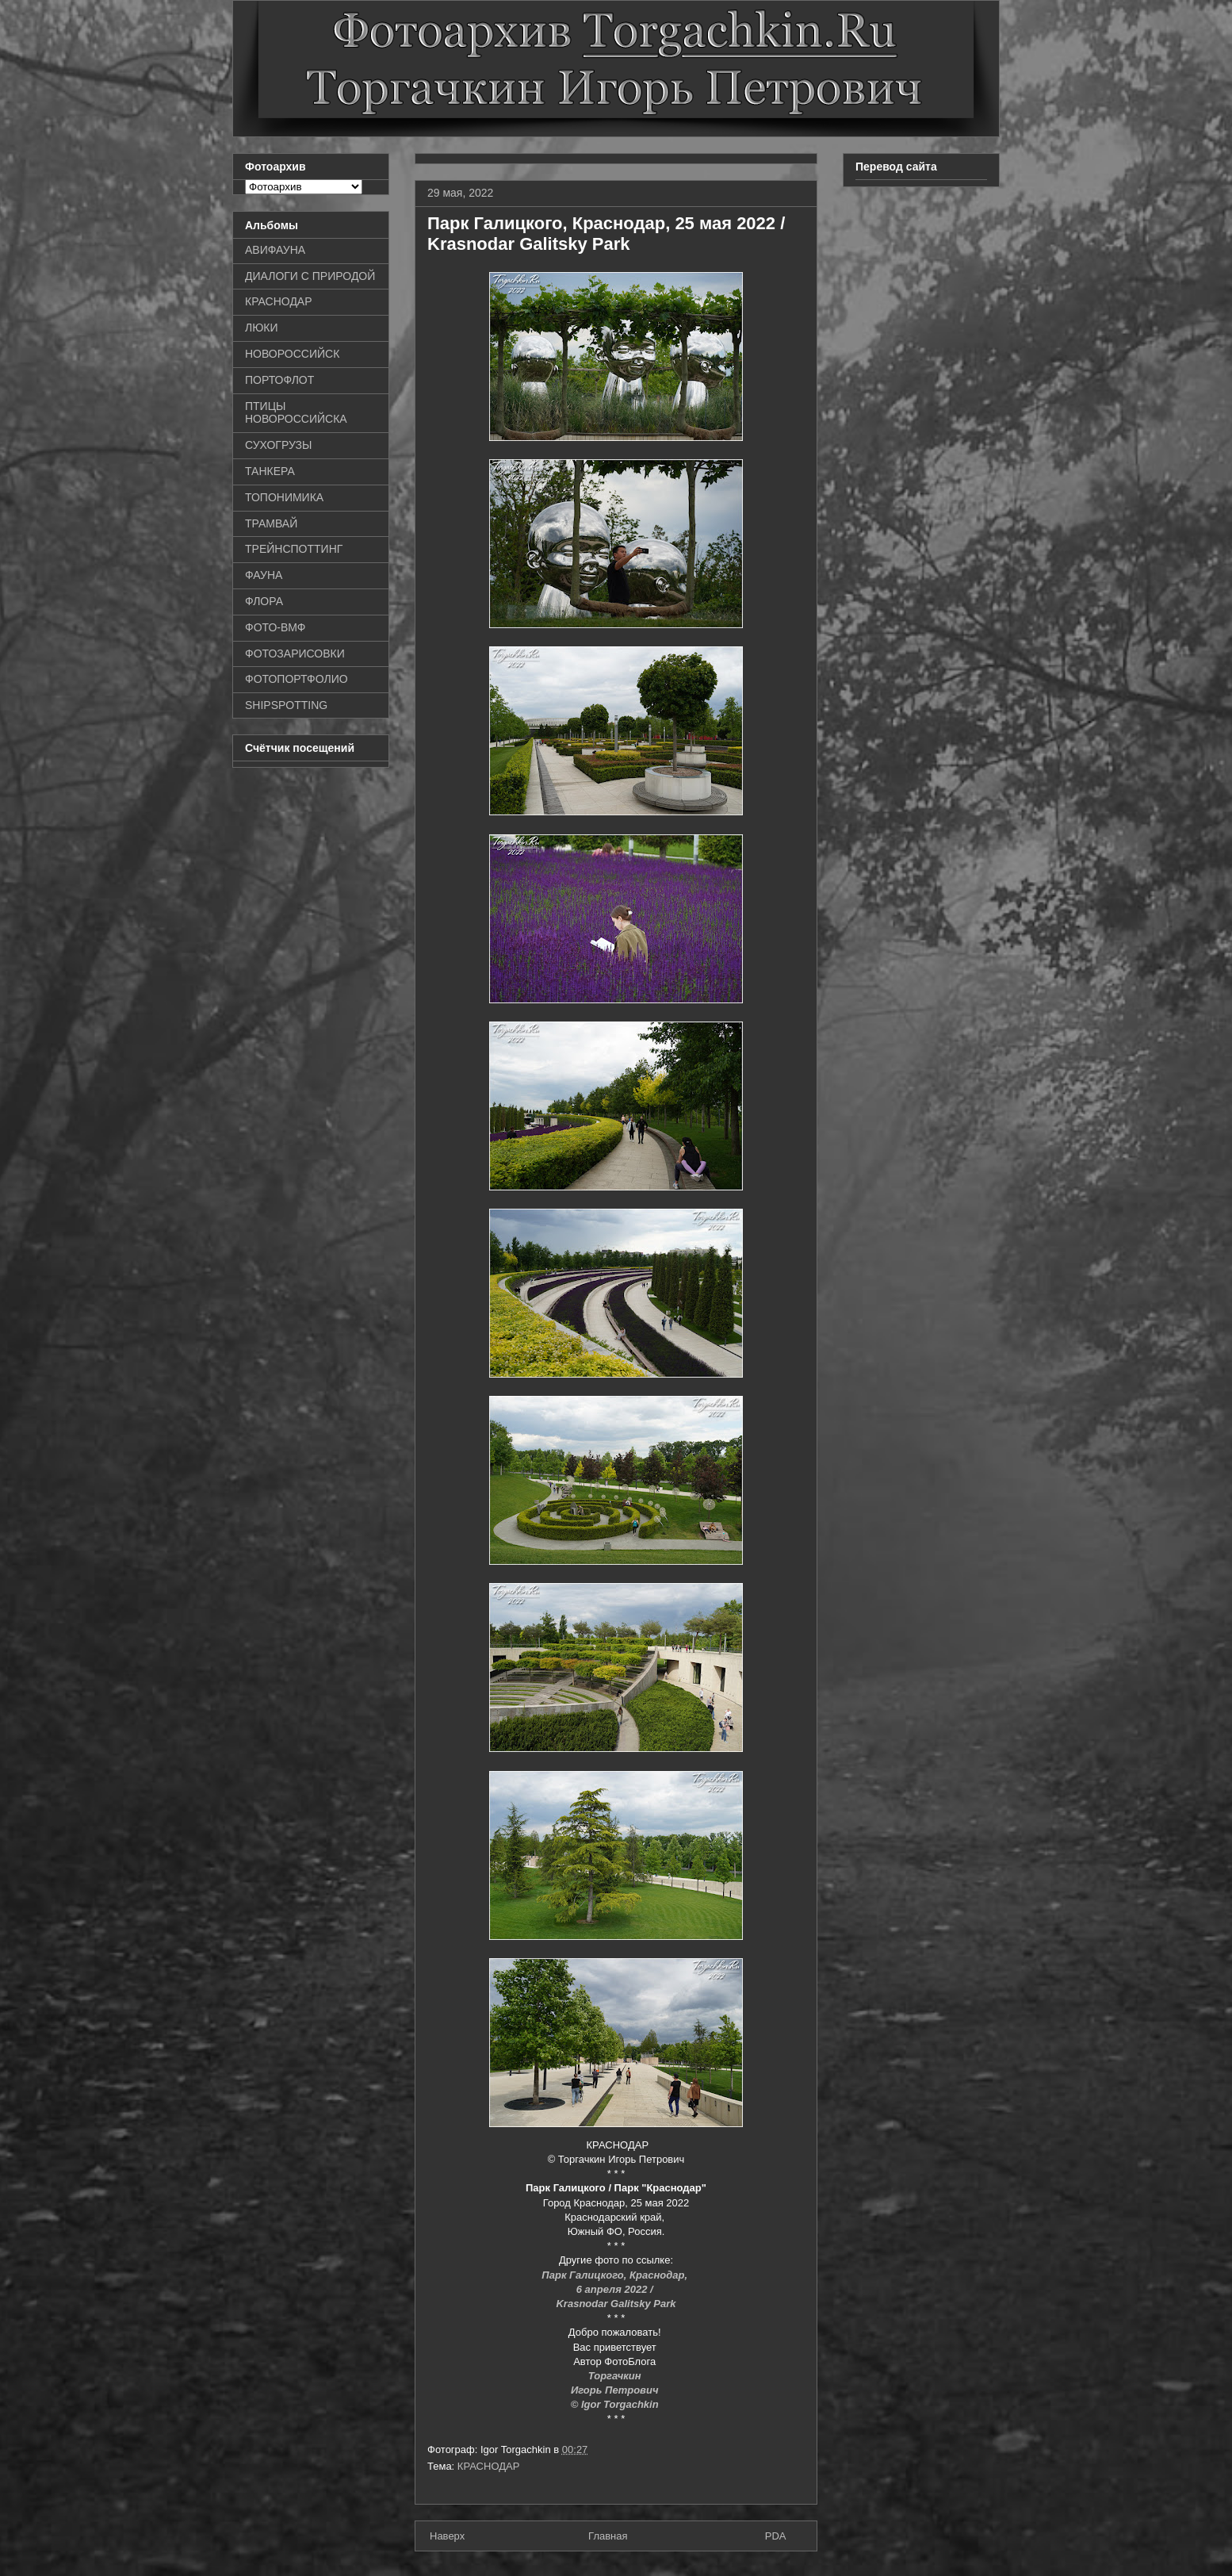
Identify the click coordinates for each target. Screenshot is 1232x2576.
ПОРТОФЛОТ (279, 380)
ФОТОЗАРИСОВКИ (295, 653)
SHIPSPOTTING (286, 705)
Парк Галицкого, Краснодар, (615, 2275)
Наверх (447, 2536)
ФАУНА (263, 575)
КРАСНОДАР (488, 2466)
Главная (607, 2536)
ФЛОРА (264, 601)
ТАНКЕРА (270, 471)
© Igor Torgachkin (616, 2404)
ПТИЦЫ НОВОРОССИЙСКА (296, 413)
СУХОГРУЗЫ (278, 445)
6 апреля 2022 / (616, 2289)
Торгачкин (616, 2376)
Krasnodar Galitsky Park (615, 2304)
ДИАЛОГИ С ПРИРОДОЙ (310, 276)
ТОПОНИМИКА (284, 497)
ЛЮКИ (261, 327)
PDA (775, 2536)
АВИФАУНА (275, 249)
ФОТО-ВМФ (275, 627)
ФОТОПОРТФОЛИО (296, 679)
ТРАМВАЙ (271, 523)
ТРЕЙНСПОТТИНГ (293, 548)
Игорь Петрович (616, 2390)
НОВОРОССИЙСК (292, 353)
